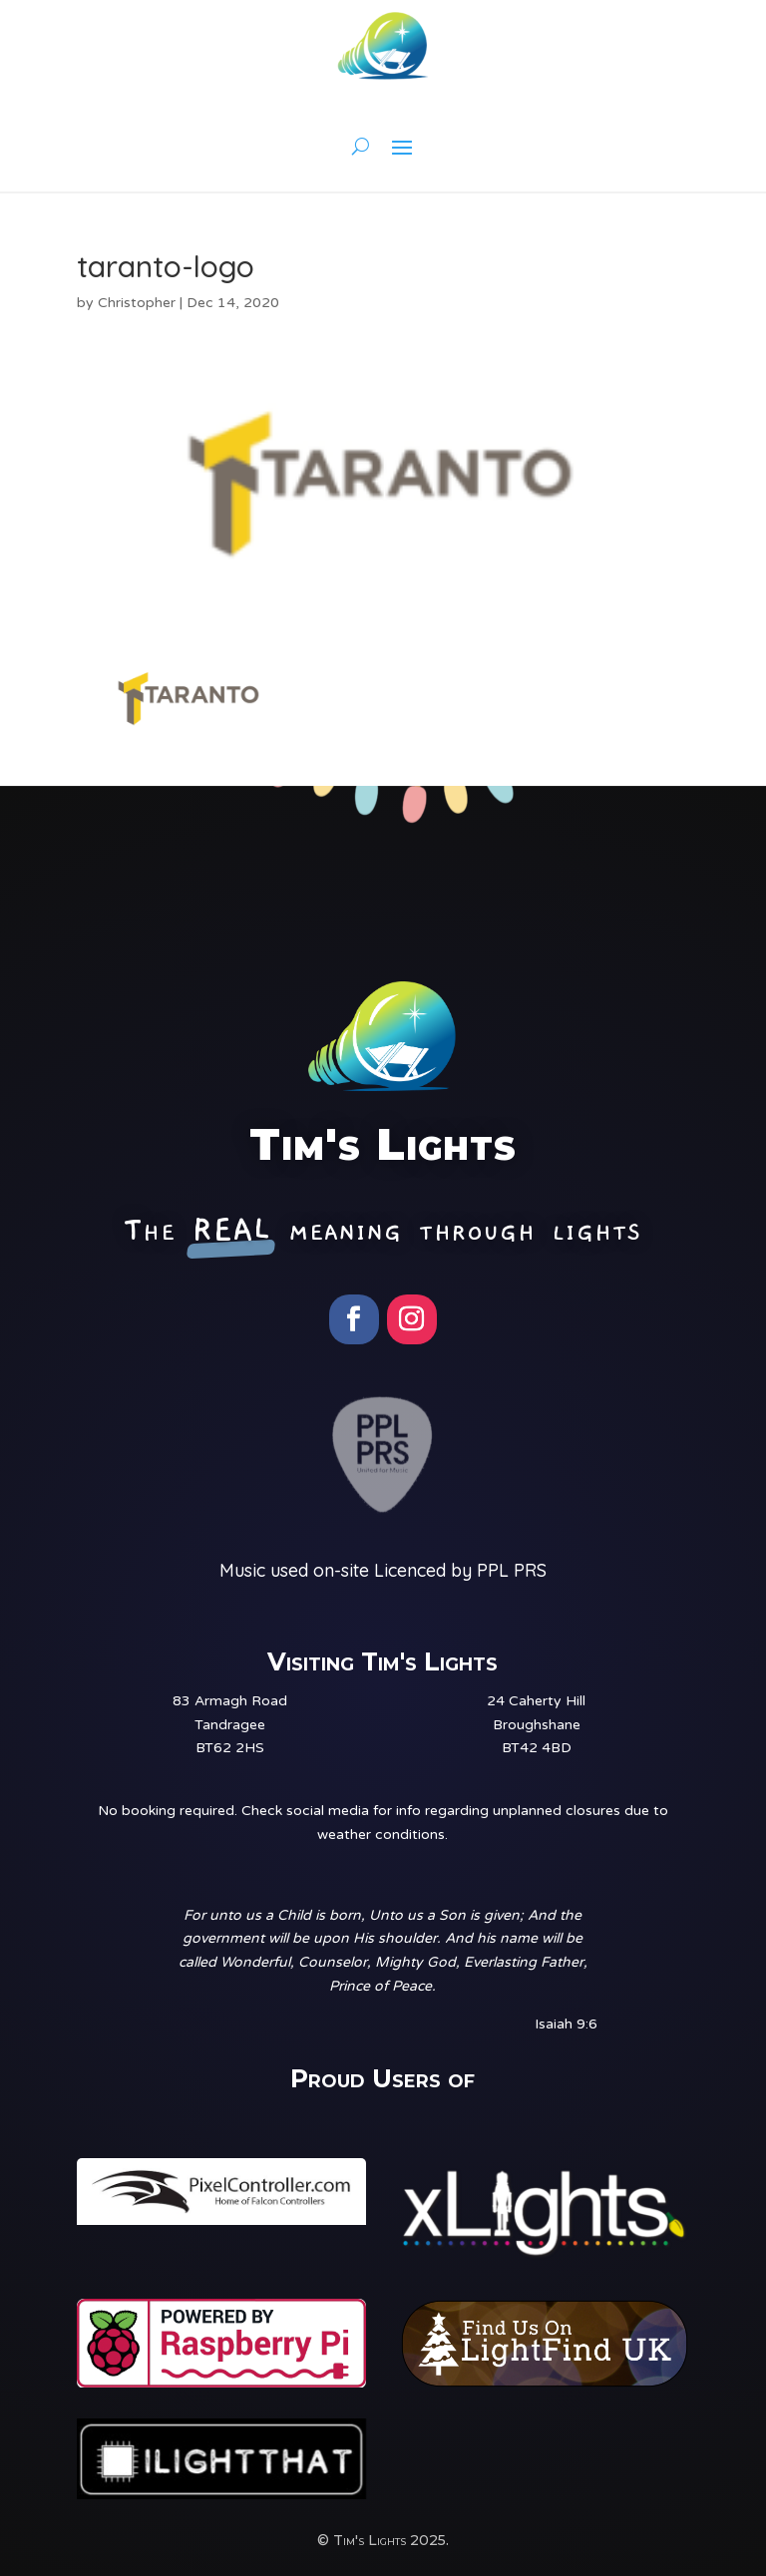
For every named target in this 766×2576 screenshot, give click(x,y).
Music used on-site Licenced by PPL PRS (383, 1570)
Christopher (137, 302)
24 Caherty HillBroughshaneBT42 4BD (536, 1724)
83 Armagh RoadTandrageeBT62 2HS (230, 1724)
